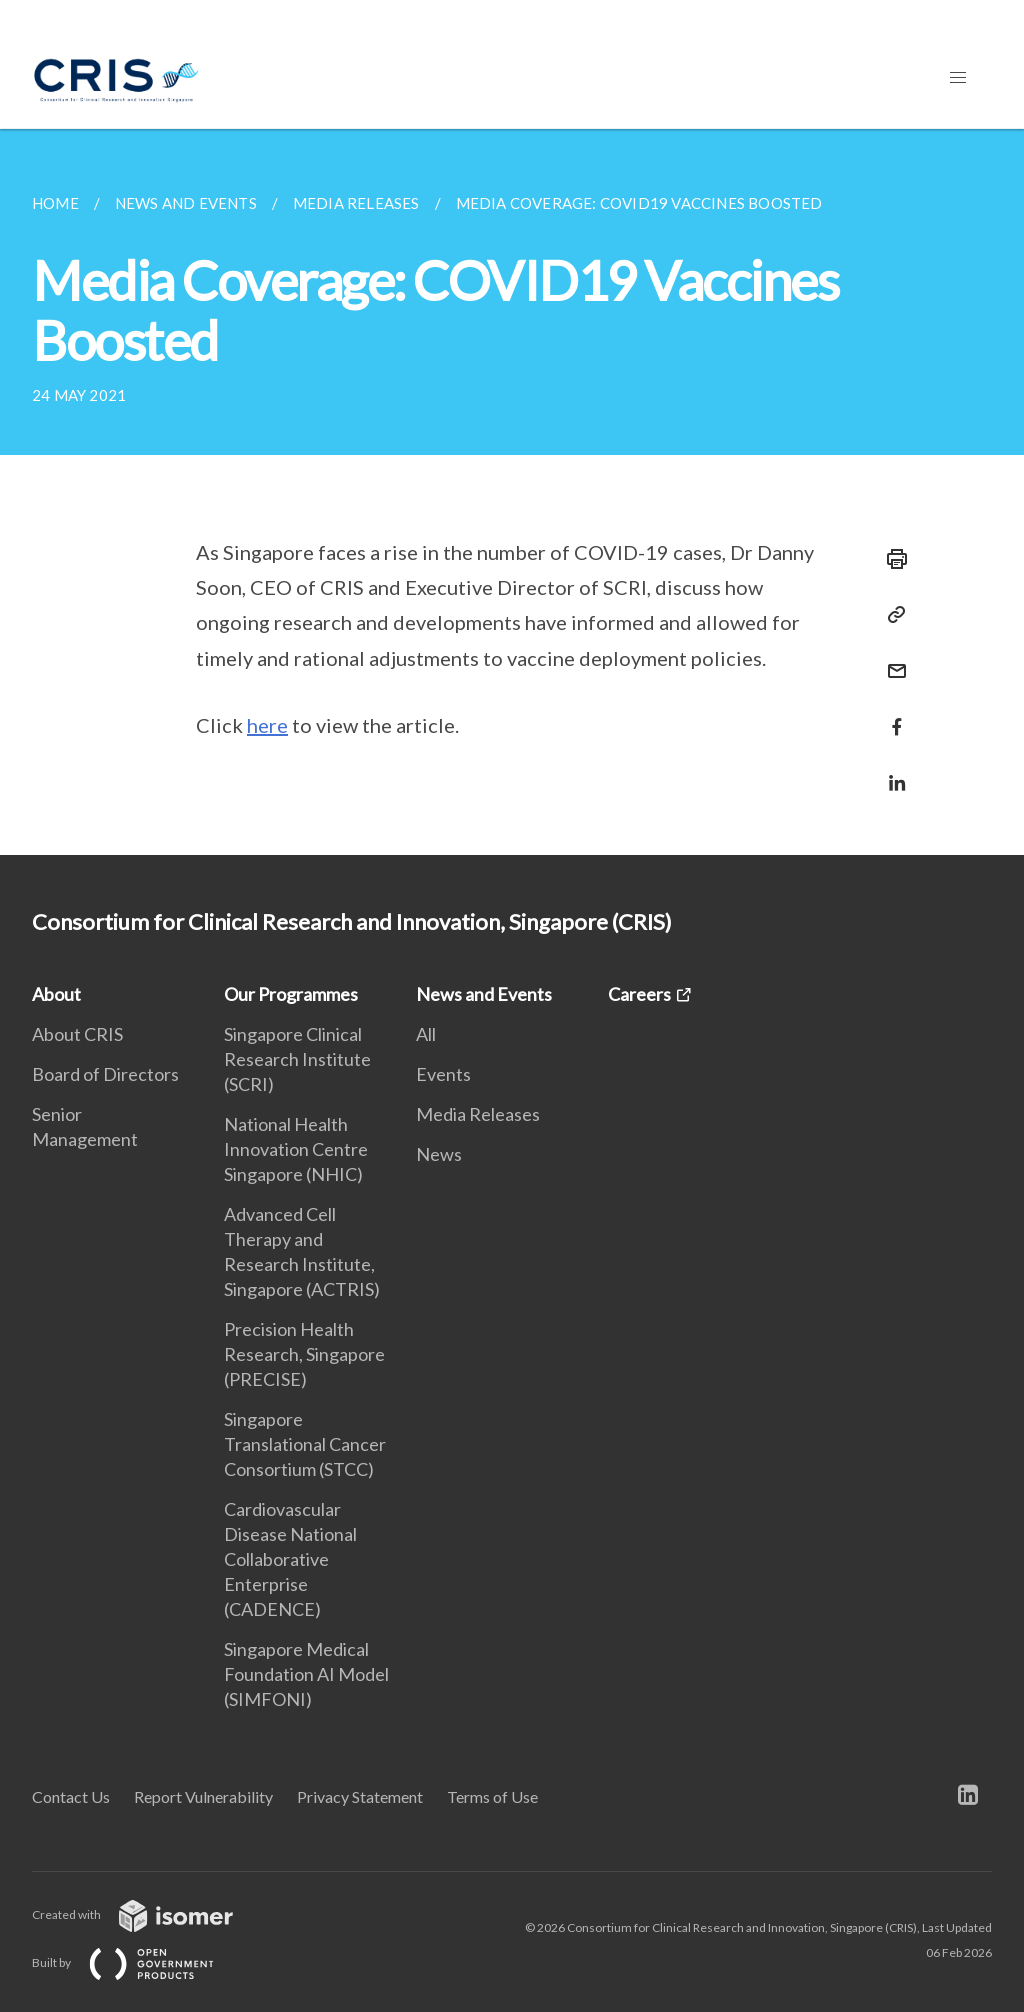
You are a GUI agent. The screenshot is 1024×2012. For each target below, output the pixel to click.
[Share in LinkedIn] (891, 770)
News (439, 1154)
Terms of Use (492, 1796)
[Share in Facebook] (891, 714)
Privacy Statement (360, 1796)
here (267, 725)
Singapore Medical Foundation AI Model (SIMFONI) (306, 1674)
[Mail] (891, 658)
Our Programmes (291, 994)
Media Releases (478, 1114)
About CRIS (77, 1034)
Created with (148, 1914)
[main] (512, 492)
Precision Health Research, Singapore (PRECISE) (304, 1354)
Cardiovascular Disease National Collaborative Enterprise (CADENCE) (290, 1559)
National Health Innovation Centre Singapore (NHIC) (296, 1149)
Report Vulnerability (203, 1796)
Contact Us (71, 1796)
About (56, 994)
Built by (139, 1962)
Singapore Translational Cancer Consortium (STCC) (305, 1444)
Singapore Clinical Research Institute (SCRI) (297, 1059)
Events (443, 1074)
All (426, 1034)
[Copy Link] (891, 615)
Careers (639, 994)
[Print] (891, 559)
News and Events (484, 994)
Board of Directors (105, 1074)
